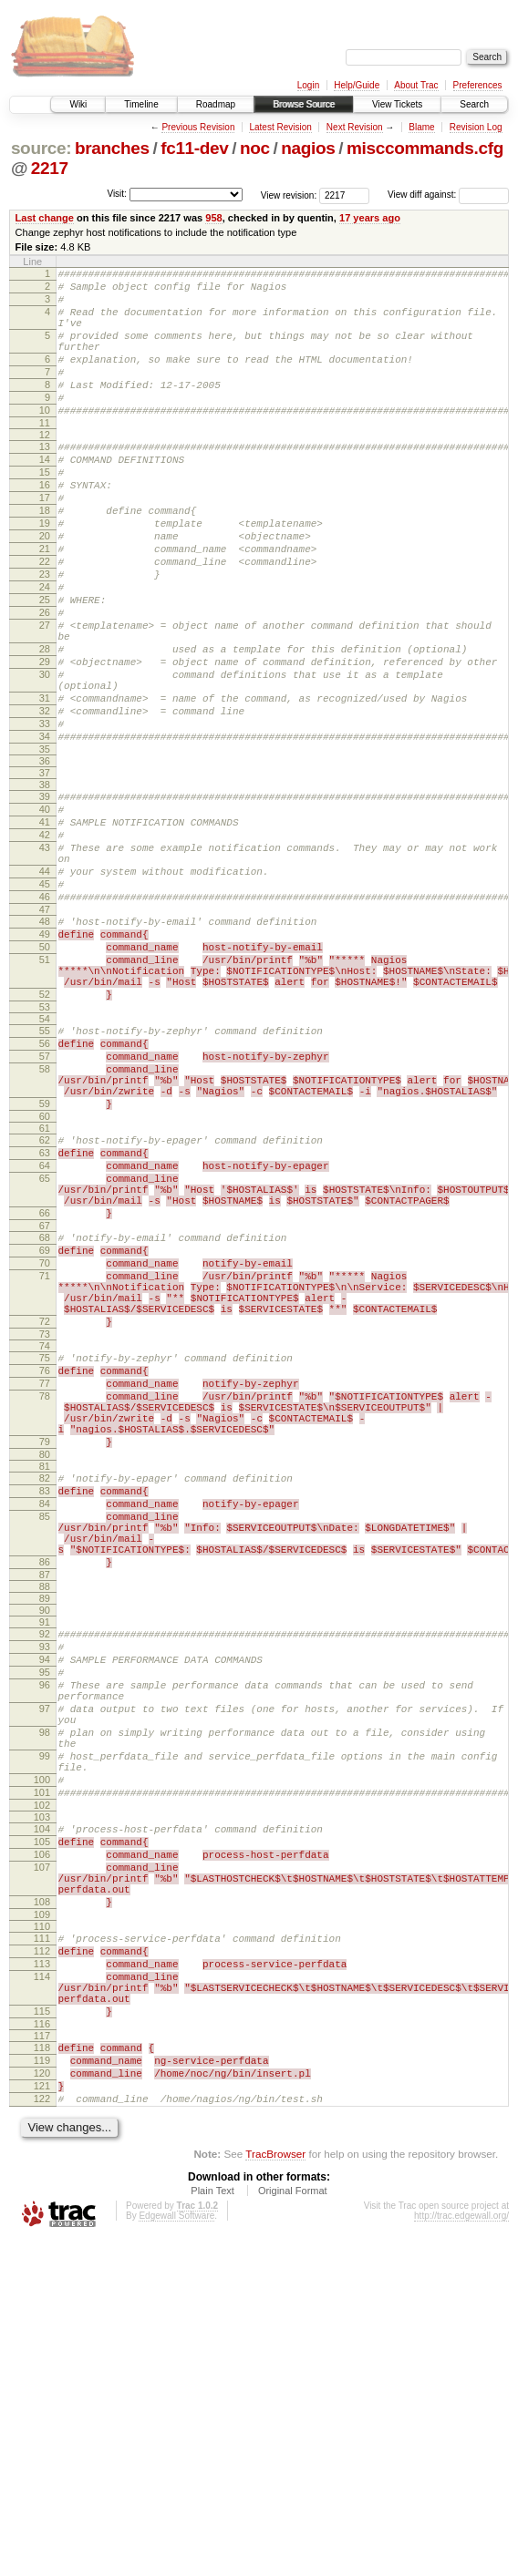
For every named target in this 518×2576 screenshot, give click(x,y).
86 (44, 1805)
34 (44, 831)
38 (44, 882)
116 (42, 2346)
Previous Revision (197, 127)
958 (213, 217)
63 (44, 1316)
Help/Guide (356, 85)
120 (42, 2401)
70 (44, 1448)
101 (42, 2073)
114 (42, 2288)
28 (44, 725)
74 (44, 1548)
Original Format (292, 2526)
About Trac (416, 85)
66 (44, 1390)
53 (44, 1149)
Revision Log (476, 127)
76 (44, 1575)
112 (42, 2257)
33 (44, 816)
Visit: (117, 194)
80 (44, 1678)
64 (44, 1332)
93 (44, 1895)
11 (44, 455)
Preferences (477, 85)
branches (112, 148)
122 (42, 2432)
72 (44, 1520)
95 (44, 1926)
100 (42, 2058)
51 (44, 1090)
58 (44, 1219)
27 (44, 696)
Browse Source (304, 104)
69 (44, 1433)
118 (42, 2370)
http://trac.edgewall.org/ (461, 2552)
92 (44, 1879)
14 (44, 494)
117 (42, 2358)
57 (44, 1203)
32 (44, 800)
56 (44, 1188)
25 (44, 665)
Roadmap (215, 104)
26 (44, 680)
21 (44, 603)
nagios (308, 148)
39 (44, 894)
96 (44, 1941)
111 (42, 2241)
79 (44, 1662)
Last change (45, 217)
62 (44, 1301)
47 (44, 1032)
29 (44, 740)
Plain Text (212, 2526)
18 (44, 556)
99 (44, 2029)
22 (44, 618)
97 (44, 1970)
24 (44, 649)
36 (44, 859)
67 (44, 1406)
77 (44, 1591)
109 (42, 2217)
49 (44, 1059)
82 (44, 1702)
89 (44, 1844)
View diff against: (448, 195)
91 (44, 1868)
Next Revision (354, 127)
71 (44, 1464)
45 (44, 1001)
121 (42, 2416)
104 (42, 2113)
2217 (49, 168)
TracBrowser (275, 2490)
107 (42, 2159)
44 (44, 985)
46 (44, 1016)
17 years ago (369, 217)
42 (44, 941)
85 (44, 1748)
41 (44, 925)
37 (44, 871)
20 (44, 587)
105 (42, 2128)
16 (44, 525)
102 (42, 2089)
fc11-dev (194, 148)
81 (44, 1690)
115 (42, 2330)
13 (44, 479)
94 (44, 1910)
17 (44, 541)
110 (42, 2229)
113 (42, 2272)
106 (42, 2144)
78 (44, 1606)
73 (44, 1536)
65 (44, 1347)
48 (44, 1044)
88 (44, 1832)
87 (44, 1820)
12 (44, 467)
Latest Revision (280, 127)
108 (42, 2202)
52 (44, 1133)
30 (44, 756)
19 (44, 572)
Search (474, 104)
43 (44, 956)
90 (44, 1856)
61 (44, 1289)
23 (44, 634)
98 (44, 2000)
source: (41, 148)
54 (44, 1160)
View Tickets (397, 104)
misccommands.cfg (425, 148)
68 (44, 1417)
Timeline (141, 104)
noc (255, 148)
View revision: (289, 195)
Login (308, 85)
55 (44, 1172)
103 (42, 2101)
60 (44, 1277)
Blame (421, 127)
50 (44, 1075)
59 (44, 1262)
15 (44, 510)
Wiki (78, 104)
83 (44, 1717)
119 (42, 2385)
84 (44, 1733)
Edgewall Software (176, 2552)
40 (44, 910)
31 (44, 785)
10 (44, 440)
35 (44, 847)
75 (44, 1560)
